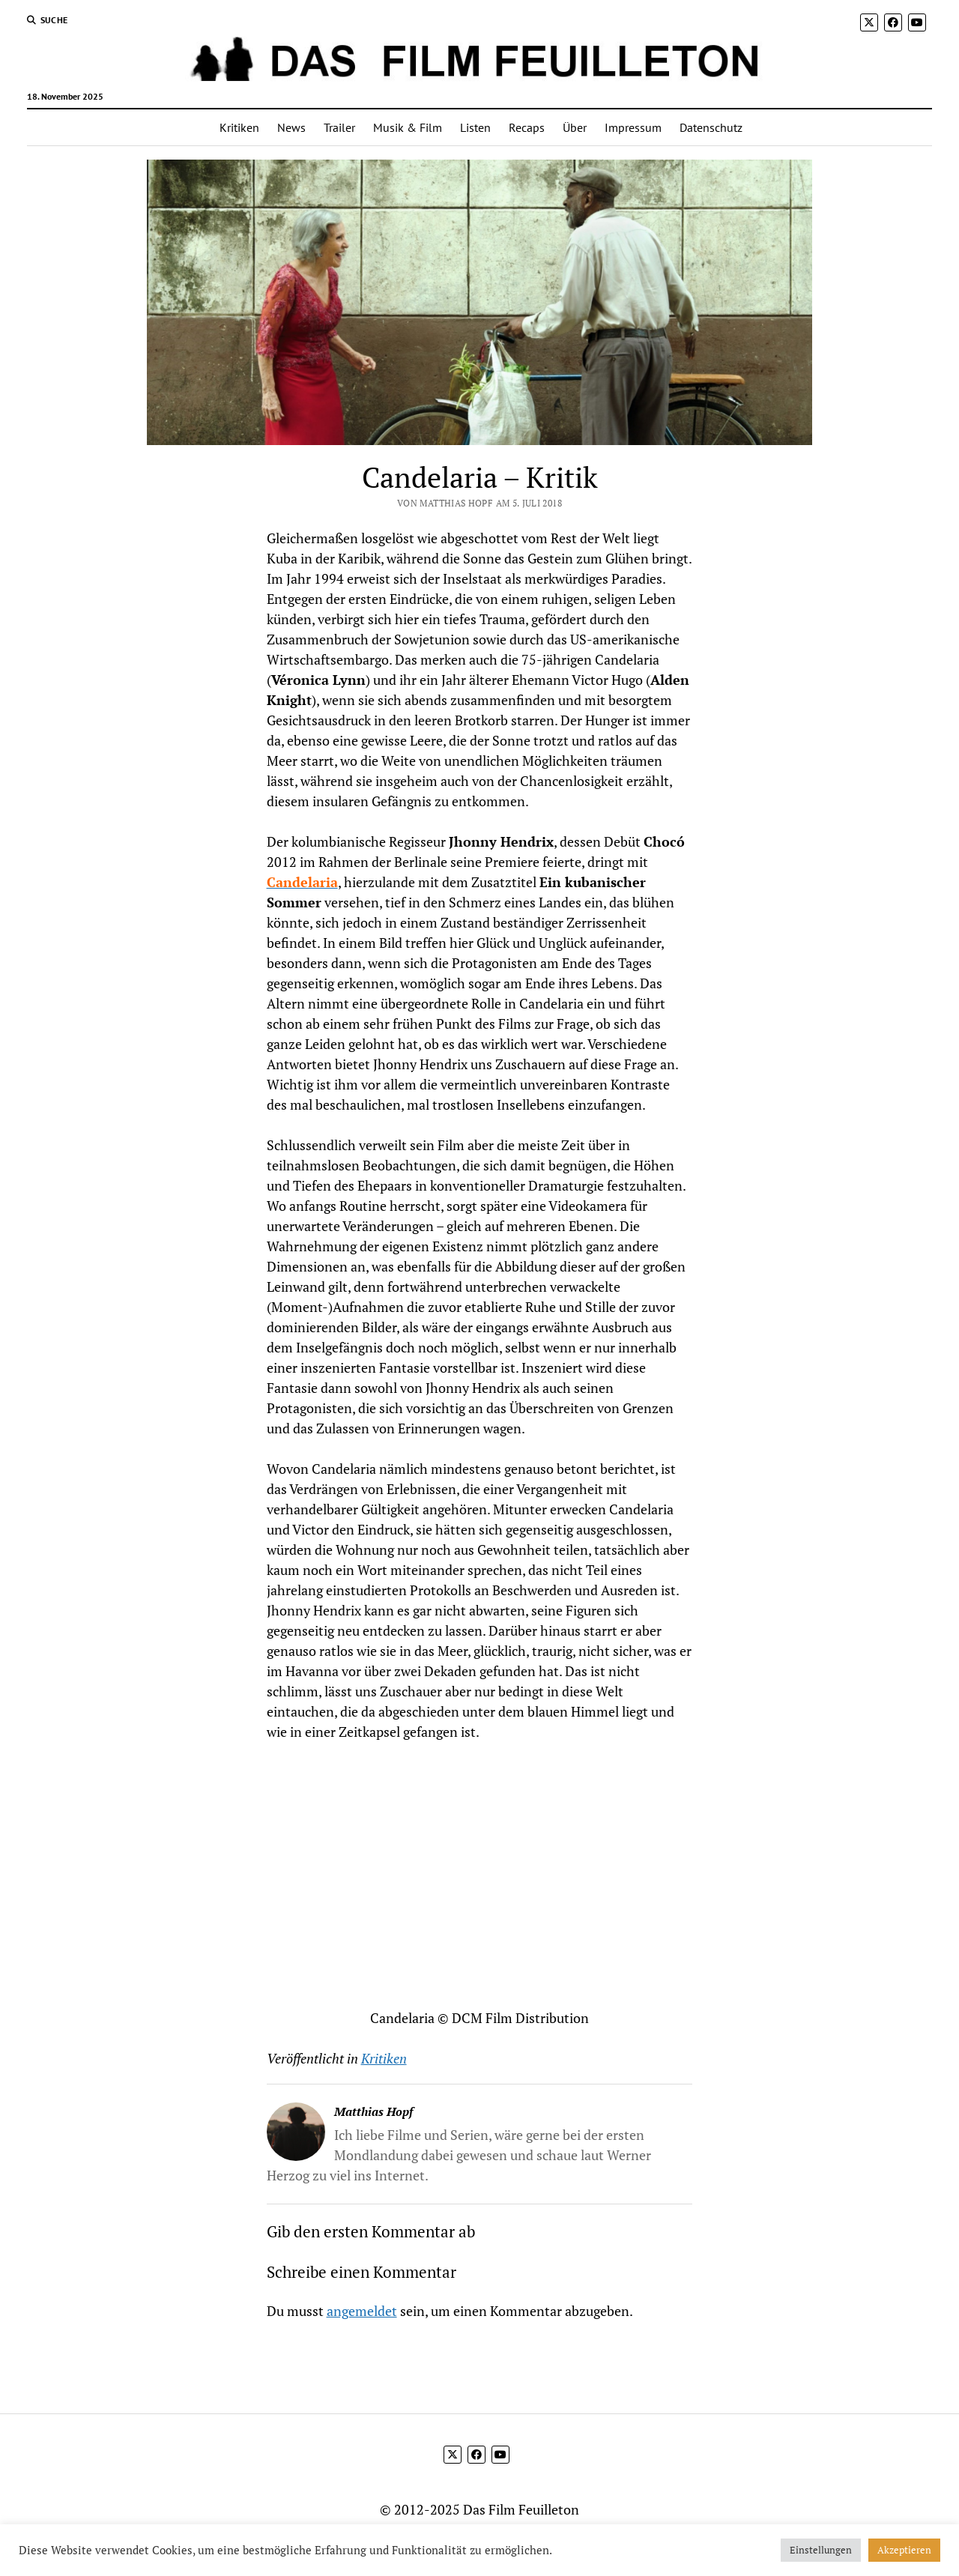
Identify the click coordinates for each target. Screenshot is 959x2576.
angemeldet (362, 2311)
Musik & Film (407, 127)
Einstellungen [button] (821, 2550)
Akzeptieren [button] (904, 2550)
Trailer (339, 127)
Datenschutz (711, 127)
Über (575, 127)
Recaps (527, 127)
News (291, 127)
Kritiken (239, 127)
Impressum (633, 127)
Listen (475, 127)
